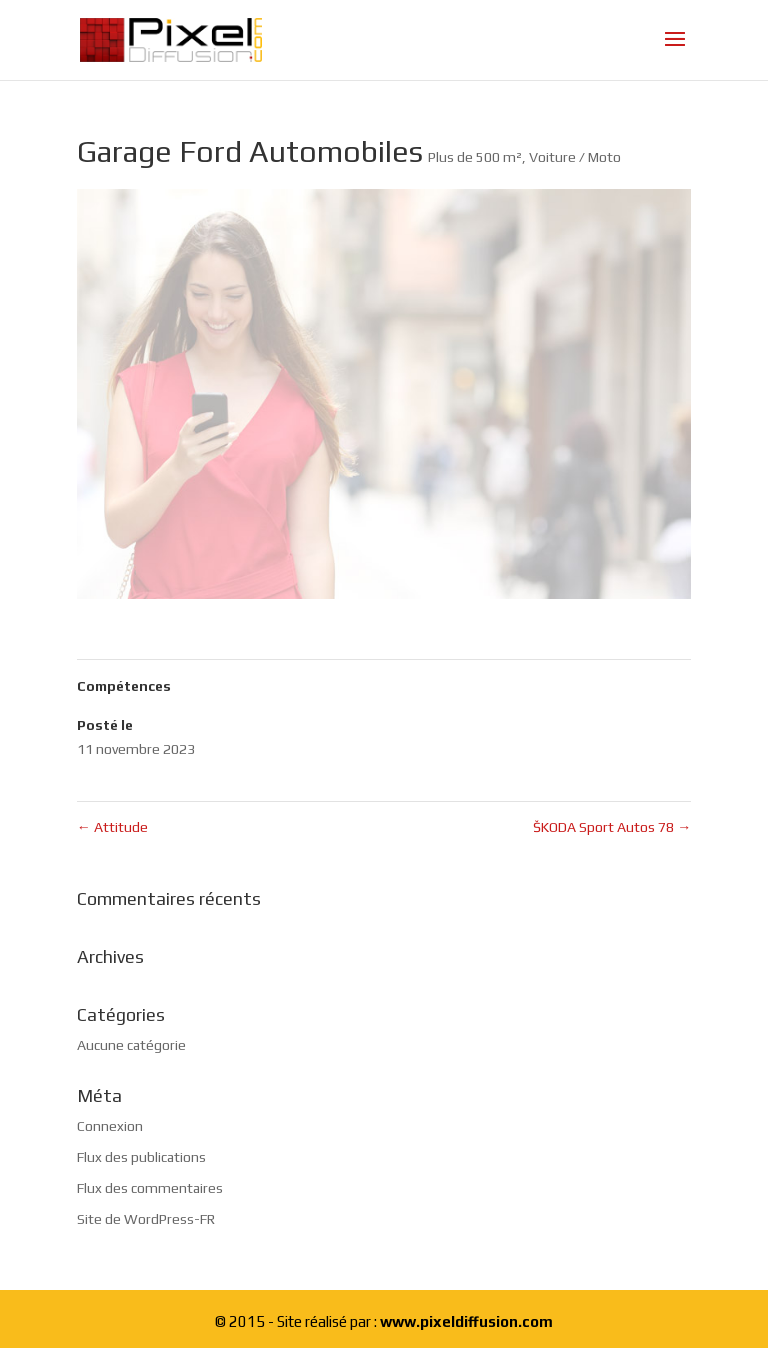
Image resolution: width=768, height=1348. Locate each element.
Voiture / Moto (575, 157)
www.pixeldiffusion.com (466, 1321)
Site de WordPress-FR (146, 1219)
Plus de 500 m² (475, 157)
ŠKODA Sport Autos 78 (612, 827)
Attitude (112, 827)
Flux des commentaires (150, 1188)
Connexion (110, 1126)
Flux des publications (141, 1157)
